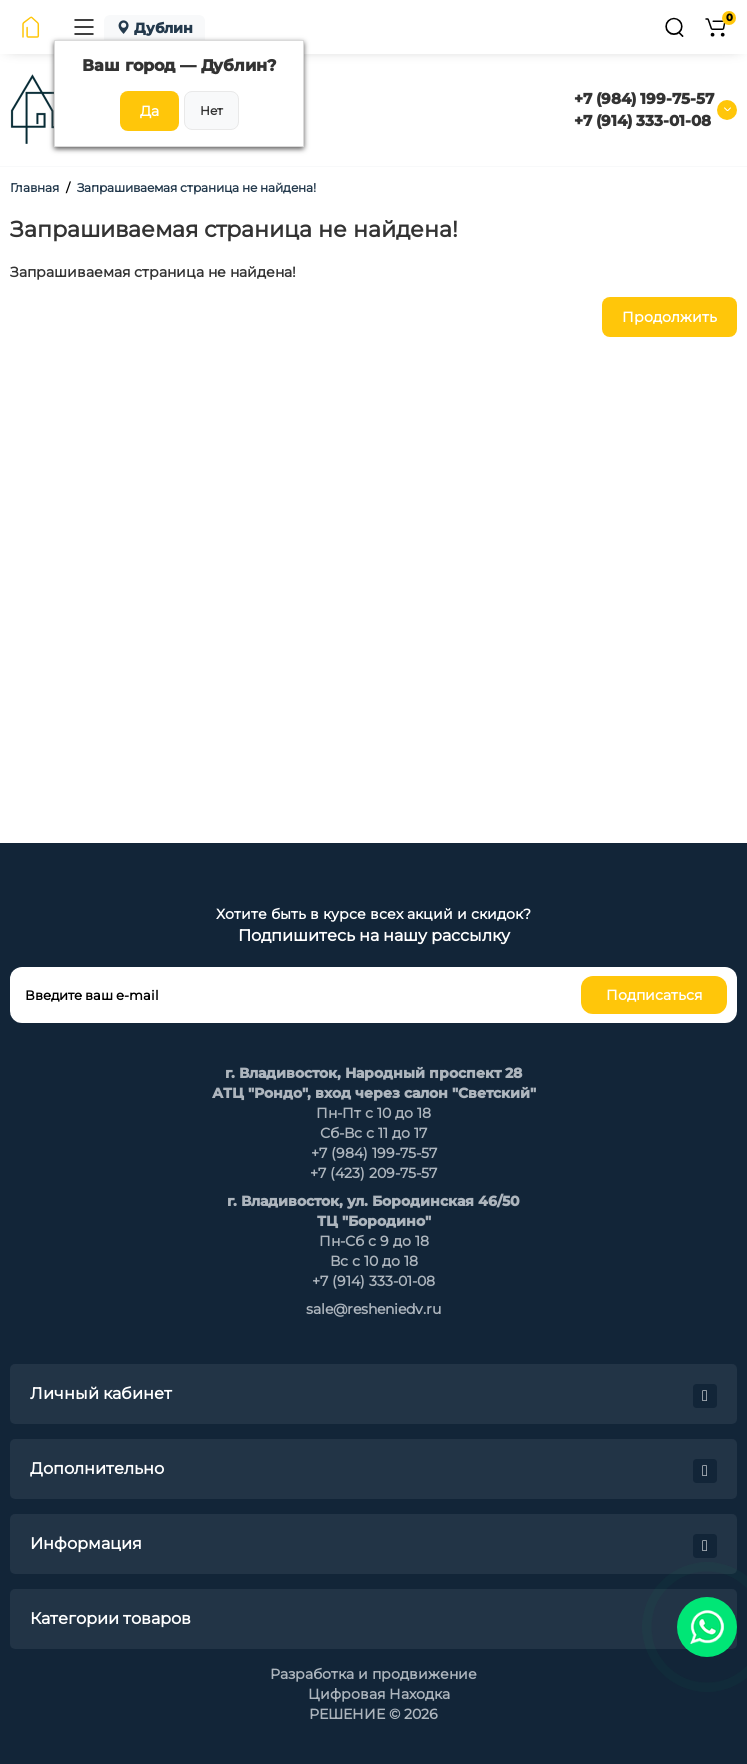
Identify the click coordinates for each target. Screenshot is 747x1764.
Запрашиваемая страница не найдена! (196, 187)
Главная (34, 187)
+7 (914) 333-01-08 (642, 120)
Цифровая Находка (379, 1694)
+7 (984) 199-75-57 (644, 98)
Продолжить (669, 317)
